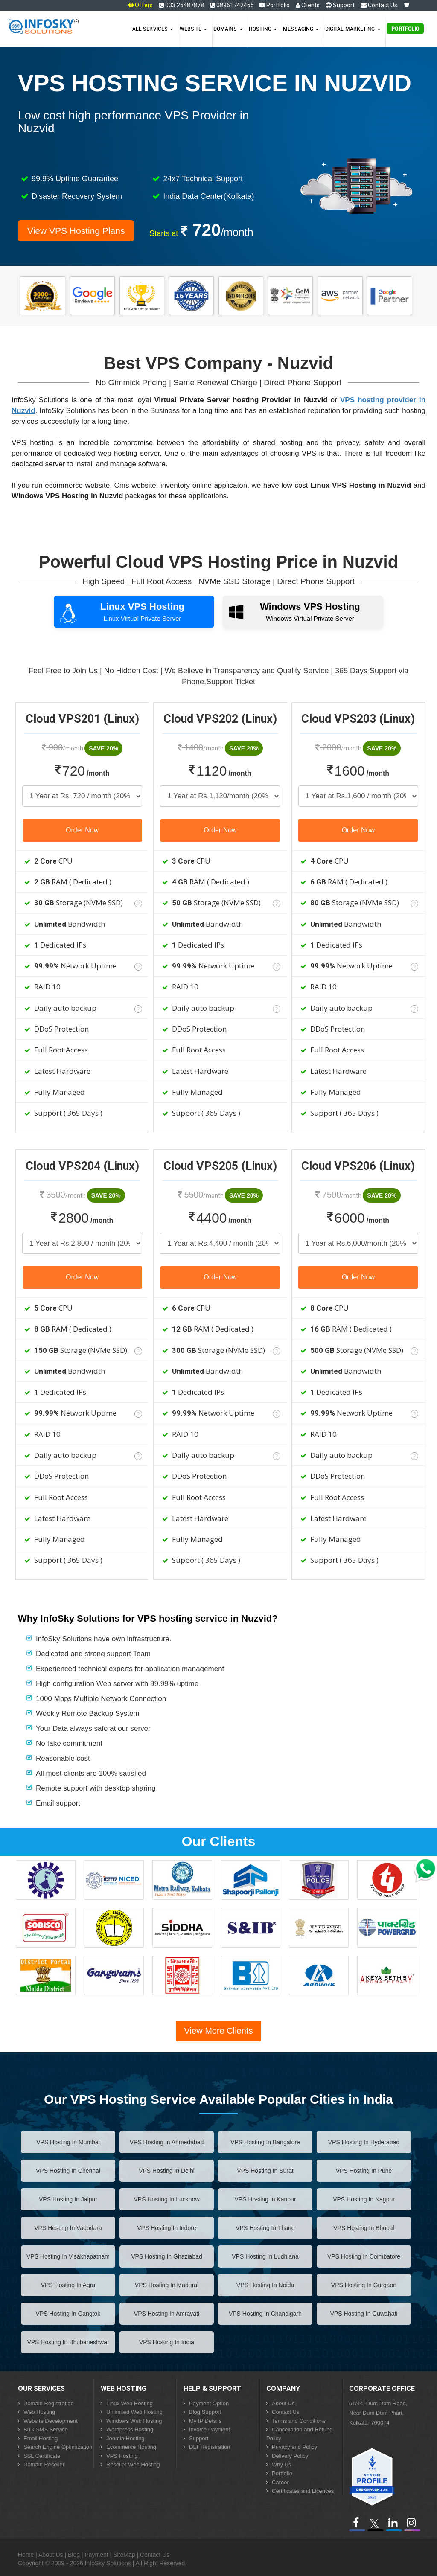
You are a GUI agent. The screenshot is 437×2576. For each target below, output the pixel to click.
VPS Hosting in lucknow (166, 2199)
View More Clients (218, 2030)
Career (280, 2482)
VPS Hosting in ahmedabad (167, 2142)
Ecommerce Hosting (131, 2447)
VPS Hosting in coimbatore (363, 2256)
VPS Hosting (122, 2456)
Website (193, 28)
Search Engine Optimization (57, 2447)
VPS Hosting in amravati (166, 2313)
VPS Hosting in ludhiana (265, 2256)
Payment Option (209, 2403)
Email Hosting (40, 2438)
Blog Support (205, 2412)
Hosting (263, 28)
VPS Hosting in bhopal (363, 2227)
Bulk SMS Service (45, 2429)
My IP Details (205, 2421)
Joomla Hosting (125, 2438)
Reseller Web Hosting (133, 2464)
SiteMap (124, 2554)
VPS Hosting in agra (68, 2285)
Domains (228, 28)
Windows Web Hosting (134, 2421)
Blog (74, 2554)
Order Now (82, 830)
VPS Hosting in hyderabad (363, 2142)
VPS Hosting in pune (364, 2170)
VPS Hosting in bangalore (265, 2142)
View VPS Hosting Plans (76, 231)
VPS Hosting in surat (265, 2170)
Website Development (50, 2421)
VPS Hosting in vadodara (68, 2227)
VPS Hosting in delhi (167, 2170)
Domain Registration (48, 2403)
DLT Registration (209, 2447)
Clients (308, 5)
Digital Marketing (353, 28)
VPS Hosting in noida (265, 2285)
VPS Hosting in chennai (68, 2170)
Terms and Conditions (299, 2421)
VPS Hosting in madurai (166, 2285)
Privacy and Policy (294, 2447)
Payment (96, 2554)
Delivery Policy (290, 2456)
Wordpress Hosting (129, 2429)
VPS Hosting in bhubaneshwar (68, 2342)
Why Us (281, 2464)
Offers (144, 5)
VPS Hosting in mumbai (68, 2142)
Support (340, 5)
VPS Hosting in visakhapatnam (68, 2256)
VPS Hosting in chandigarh (265, 2313)
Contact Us (379, 5)
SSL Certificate (41, 2456)
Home (26, 2554)
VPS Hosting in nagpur (364, 2199)
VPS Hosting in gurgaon (363, 2285)
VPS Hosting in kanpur (265, 2199)
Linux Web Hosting (129, 2403)
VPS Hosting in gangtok (68, 2313)
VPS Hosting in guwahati (364, 2313)
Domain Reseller (43, 2464)
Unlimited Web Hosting (134, 2412)
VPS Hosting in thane (265, 2227)
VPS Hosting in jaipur (68, 2199)
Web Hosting (39, 2412)
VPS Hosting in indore (166, 2227)
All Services (152, 28)
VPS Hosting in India (166, 2342)
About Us (283, 2403)
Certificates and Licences (303, 2491)
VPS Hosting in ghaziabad (166, 2256)
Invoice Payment (209, 2429)
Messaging (301, 28)
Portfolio (274, 5)
